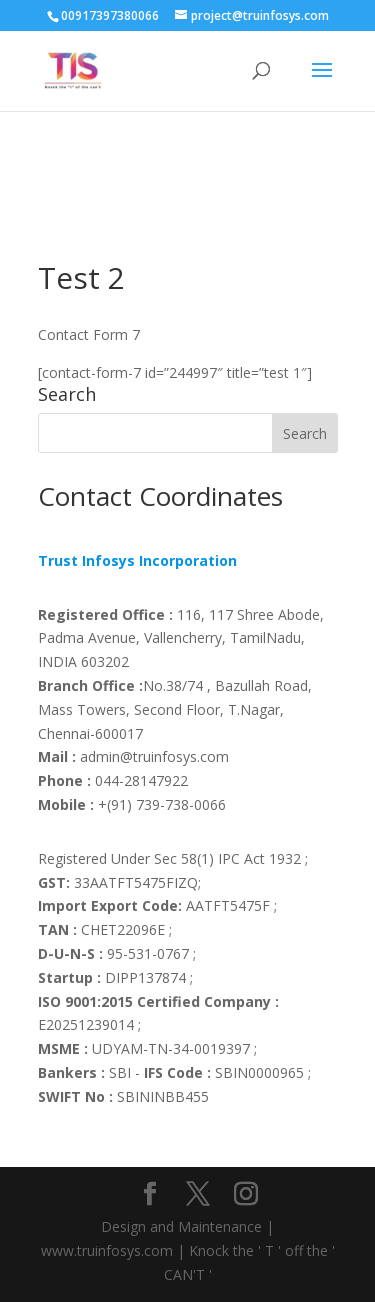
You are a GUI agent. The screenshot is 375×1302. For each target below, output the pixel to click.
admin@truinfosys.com (133, 756)
